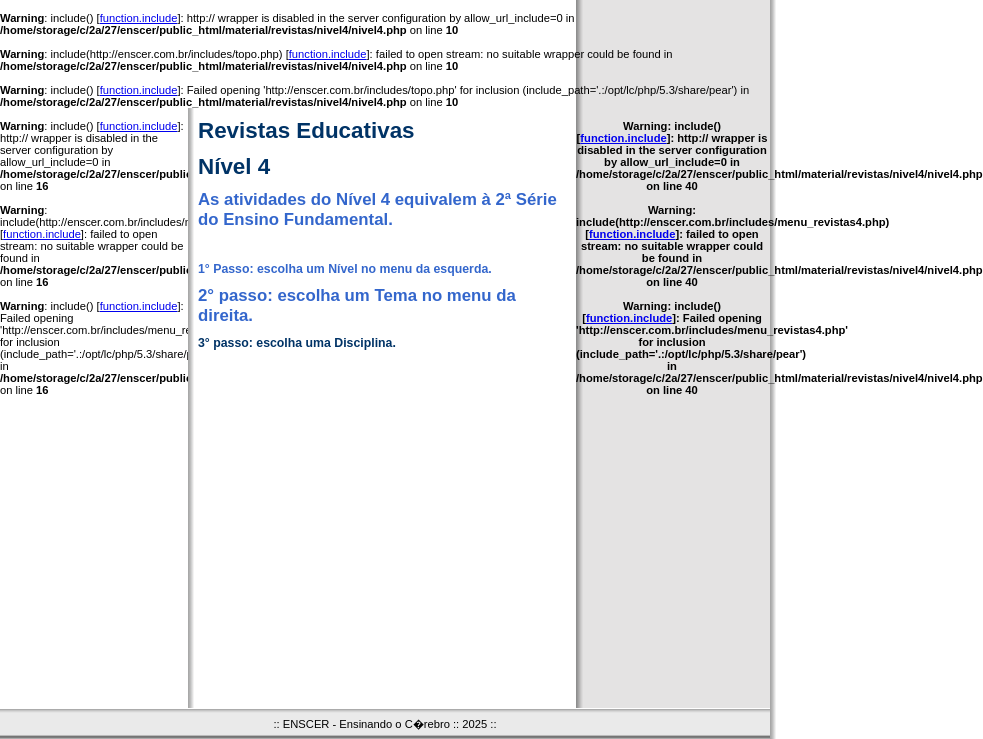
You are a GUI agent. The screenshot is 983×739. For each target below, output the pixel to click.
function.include (139, 18)
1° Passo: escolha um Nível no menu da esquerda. (345, 269)
